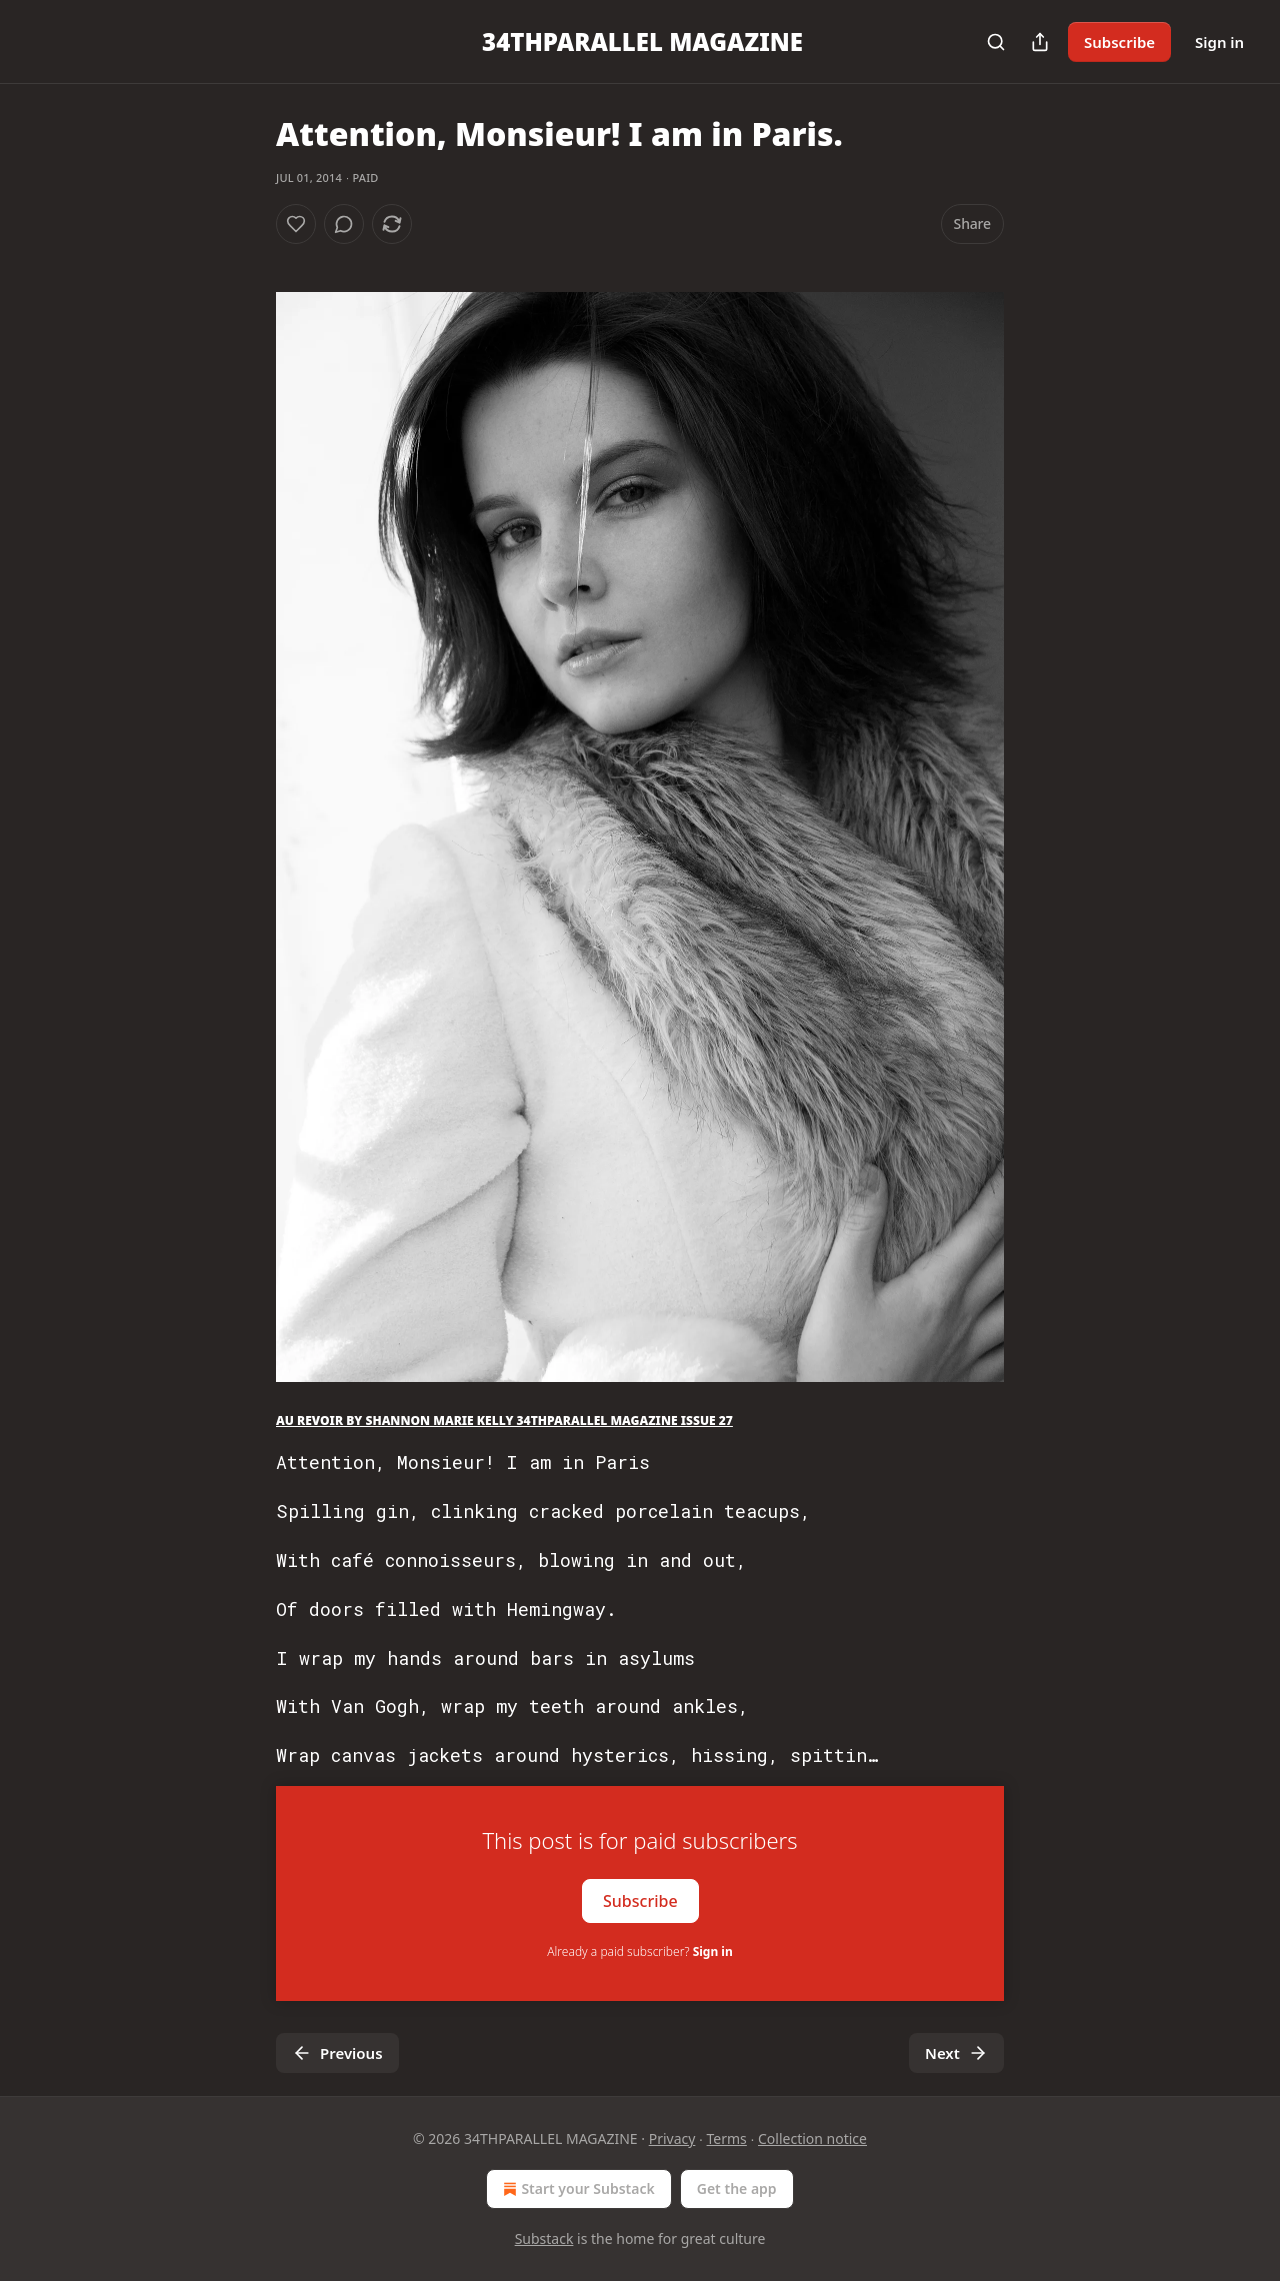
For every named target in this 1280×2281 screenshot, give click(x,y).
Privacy (672, 2138)
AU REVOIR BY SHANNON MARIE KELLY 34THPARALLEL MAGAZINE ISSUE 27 (504, 1420)
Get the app (737, 2188)
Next (956, 2053)
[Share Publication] (1040, 42)
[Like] (296, 224)
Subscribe (1119, 42)
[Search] (996, 42)
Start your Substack (576, 2189)
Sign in (1219, 42)
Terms (727, 2138)
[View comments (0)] (344, 224)
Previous (337, 2053)
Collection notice (812, 2138)
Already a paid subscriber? (639, 1951)
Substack (544, 2238)
